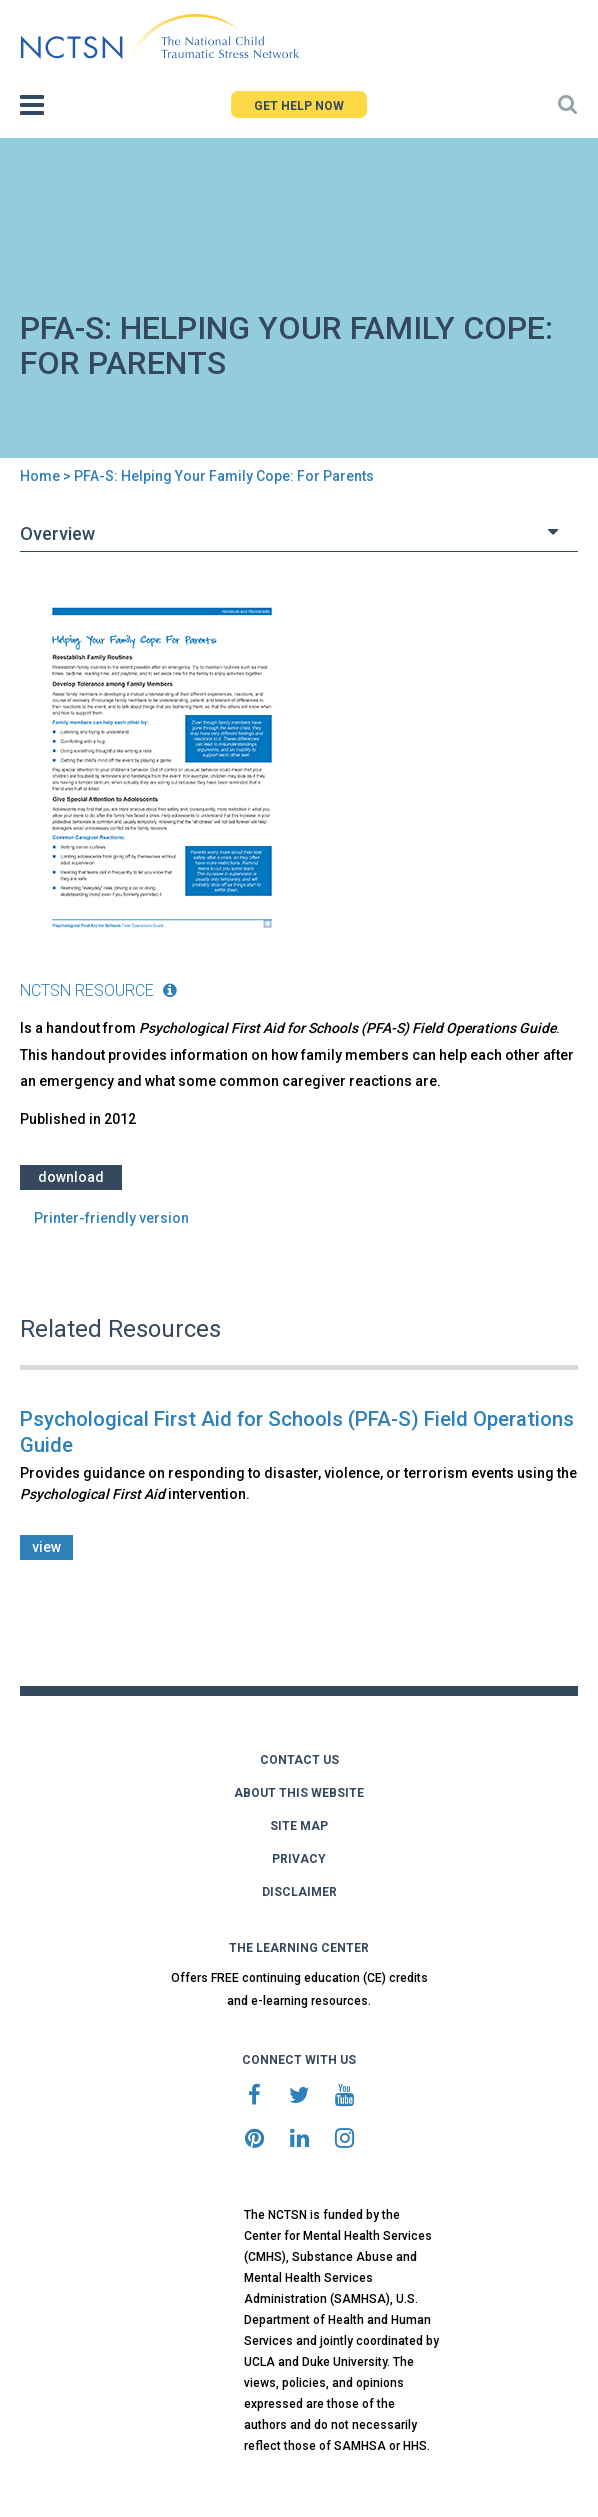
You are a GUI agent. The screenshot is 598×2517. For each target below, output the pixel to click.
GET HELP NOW (299, 106)
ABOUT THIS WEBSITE (299, 1793)
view (46, 1547)
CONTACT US (299, 1760)
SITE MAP (299, 1826)
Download (71, 1177)
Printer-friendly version (111, 1218)
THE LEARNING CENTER (299, 1948)
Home (40, 476)
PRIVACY (299, 1859)
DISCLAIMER (299, 1892)
